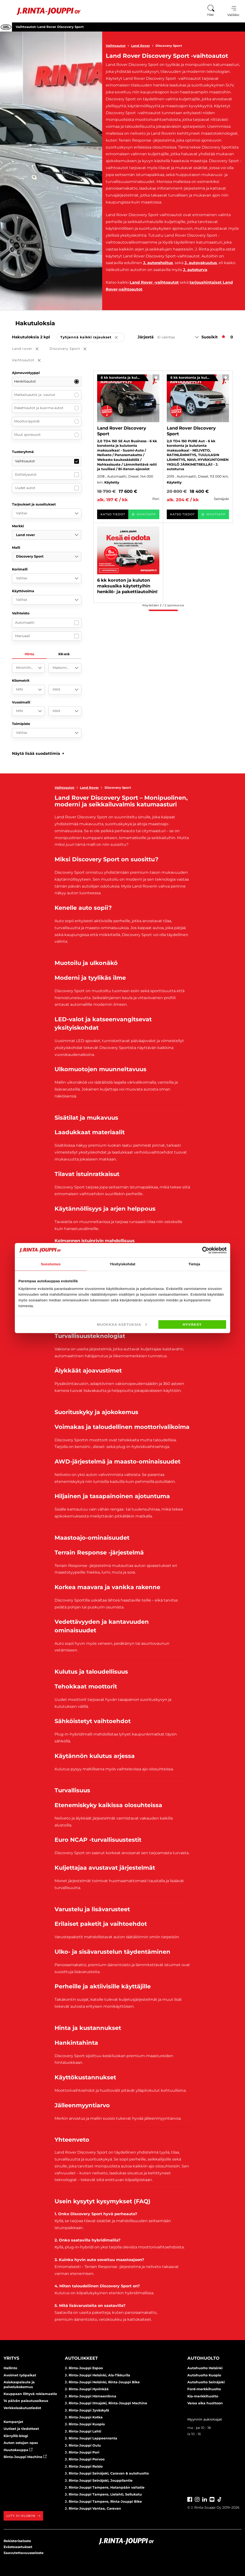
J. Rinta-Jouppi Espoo (84, 2368)
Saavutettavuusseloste (24, 2553)
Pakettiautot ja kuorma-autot (46, 408)
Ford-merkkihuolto (204, 2389)
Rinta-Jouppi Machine (25, 2457)
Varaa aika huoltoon (205, 2403)
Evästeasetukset (18, 2547)
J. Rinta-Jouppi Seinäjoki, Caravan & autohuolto (107, 2473)
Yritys (11, 2358)
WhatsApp (144, 514)
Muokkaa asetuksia (122, 1324)
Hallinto (10, 2368)
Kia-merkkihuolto (202, 2396)
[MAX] (65, 689)
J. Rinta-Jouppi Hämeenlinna (90, 2396)
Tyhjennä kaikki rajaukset (92, 337)
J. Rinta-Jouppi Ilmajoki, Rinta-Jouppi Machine (106, 2403)
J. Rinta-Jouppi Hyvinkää (87, 2389)
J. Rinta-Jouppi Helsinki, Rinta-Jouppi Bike (102, 2382)
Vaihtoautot (118, 46)
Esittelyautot (47, 474)
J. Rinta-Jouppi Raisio (84, 2466)
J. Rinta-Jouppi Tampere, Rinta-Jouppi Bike (103, 2501)
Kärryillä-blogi (16, 2436)
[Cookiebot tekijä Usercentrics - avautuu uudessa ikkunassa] (206, 1250)
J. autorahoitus (158, 263)
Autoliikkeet (81, 2358)
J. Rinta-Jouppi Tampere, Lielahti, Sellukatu (103, 2494)
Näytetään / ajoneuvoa (163, 605)
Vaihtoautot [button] (29, 360)
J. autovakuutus (200, 263)
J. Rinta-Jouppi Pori (82, 2452)
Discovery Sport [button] (71, 348)
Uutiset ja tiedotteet (21, 2429)
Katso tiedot (112, 514)
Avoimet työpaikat (20, 2375)
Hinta (29, 654)
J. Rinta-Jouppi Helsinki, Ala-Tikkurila (97, 2375)
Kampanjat (13, 2422)
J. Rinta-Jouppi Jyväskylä (87, 2410)
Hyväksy (192, 1324)
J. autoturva (195, 269)
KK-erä (64, 654)
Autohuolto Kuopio (204, 2375)
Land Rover (143, 46)
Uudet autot (47, 488)
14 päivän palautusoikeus (26, 2401)
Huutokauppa (18, 2450)
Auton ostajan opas (21, 2443)
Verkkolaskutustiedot (22, 2408)
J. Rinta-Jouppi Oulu (83, 2445)
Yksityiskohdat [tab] (122, 1264)
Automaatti (47, 622)
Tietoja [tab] (194, 1264)
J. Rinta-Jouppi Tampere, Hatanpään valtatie (105, 2487)
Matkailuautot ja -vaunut (46, 395)
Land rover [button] (28, 348)
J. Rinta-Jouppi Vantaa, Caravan (93, 2508)
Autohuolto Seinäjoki (206, 2382)
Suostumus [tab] (51, 1264)
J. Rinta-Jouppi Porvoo (85, 2459)
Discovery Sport (169, 46)
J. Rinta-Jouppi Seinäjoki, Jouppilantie (99, 2480)
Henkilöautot (46, 381)
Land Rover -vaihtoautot (154, 282)
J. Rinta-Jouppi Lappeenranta (91, 2438)
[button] (38, 753)
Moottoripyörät (46, 421)
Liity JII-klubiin (23, 2515)
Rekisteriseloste (17, 2541)
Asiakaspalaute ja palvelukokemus (19, 2384)
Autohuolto (203, 2358)
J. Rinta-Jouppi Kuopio (85, 2424)
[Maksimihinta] (65, 667)
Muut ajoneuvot (46, 434)
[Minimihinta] (28, 667)
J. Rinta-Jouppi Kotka (84, 2417)
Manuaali (47, 636)
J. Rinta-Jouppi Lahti (83, 2431)
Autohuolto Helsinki (205, 2368)
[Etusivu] (43, 11)
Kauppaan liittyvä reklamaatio (30, 2394)
